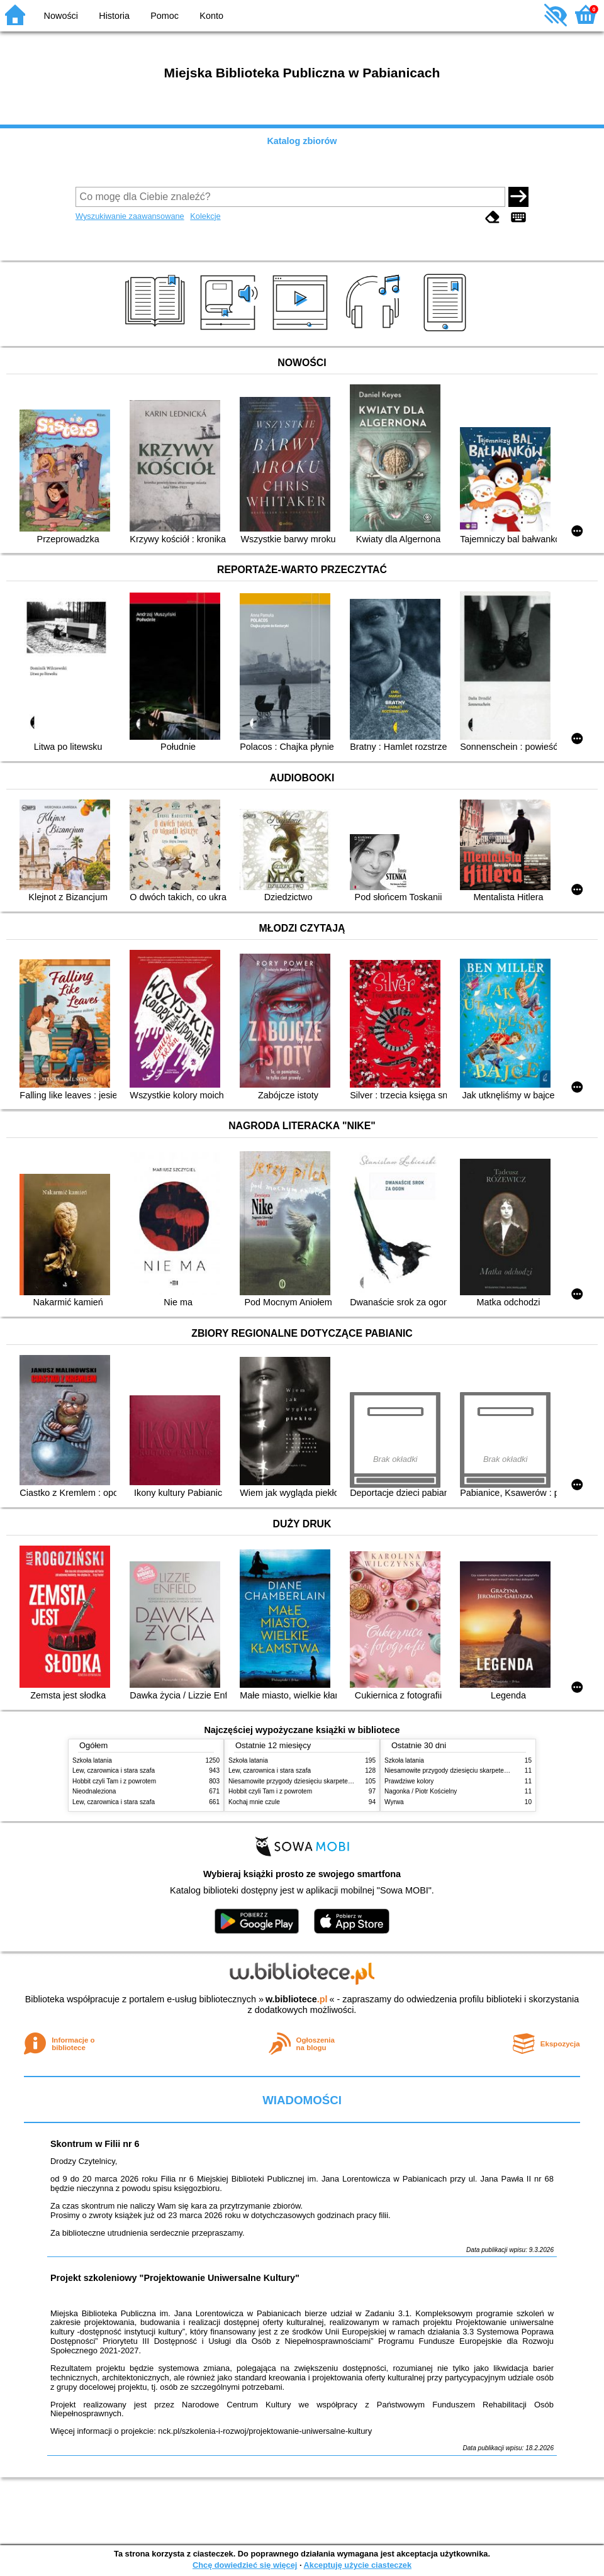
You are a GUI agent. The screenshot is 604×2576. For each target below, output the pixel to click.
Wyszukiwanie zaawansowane (130, 216)
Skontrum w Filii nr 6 (95, 2144)
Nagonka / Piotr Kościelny (420, 1791)
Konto (211, 16)
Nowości (61, 16)
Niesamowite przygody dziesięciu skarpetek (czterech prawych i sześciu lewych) (341, 1781)
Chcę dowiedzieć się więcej (245, 2565)
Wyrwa (394, 1801)
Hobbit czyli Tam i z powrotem (114, 1781)
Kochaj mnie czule (254, 1801)
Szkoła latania (92, 1760)
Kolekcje (205, 216)
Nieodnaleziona (94, 1791)
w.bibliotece (297, 1999)
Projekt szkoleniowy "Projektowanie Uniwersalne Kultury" (174, 2278)
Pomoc (164, 16)
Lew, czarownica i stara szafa (113, 1770)
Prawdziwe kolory (408, 1781)
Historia (114, 16)
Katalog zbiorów (302, 141)
